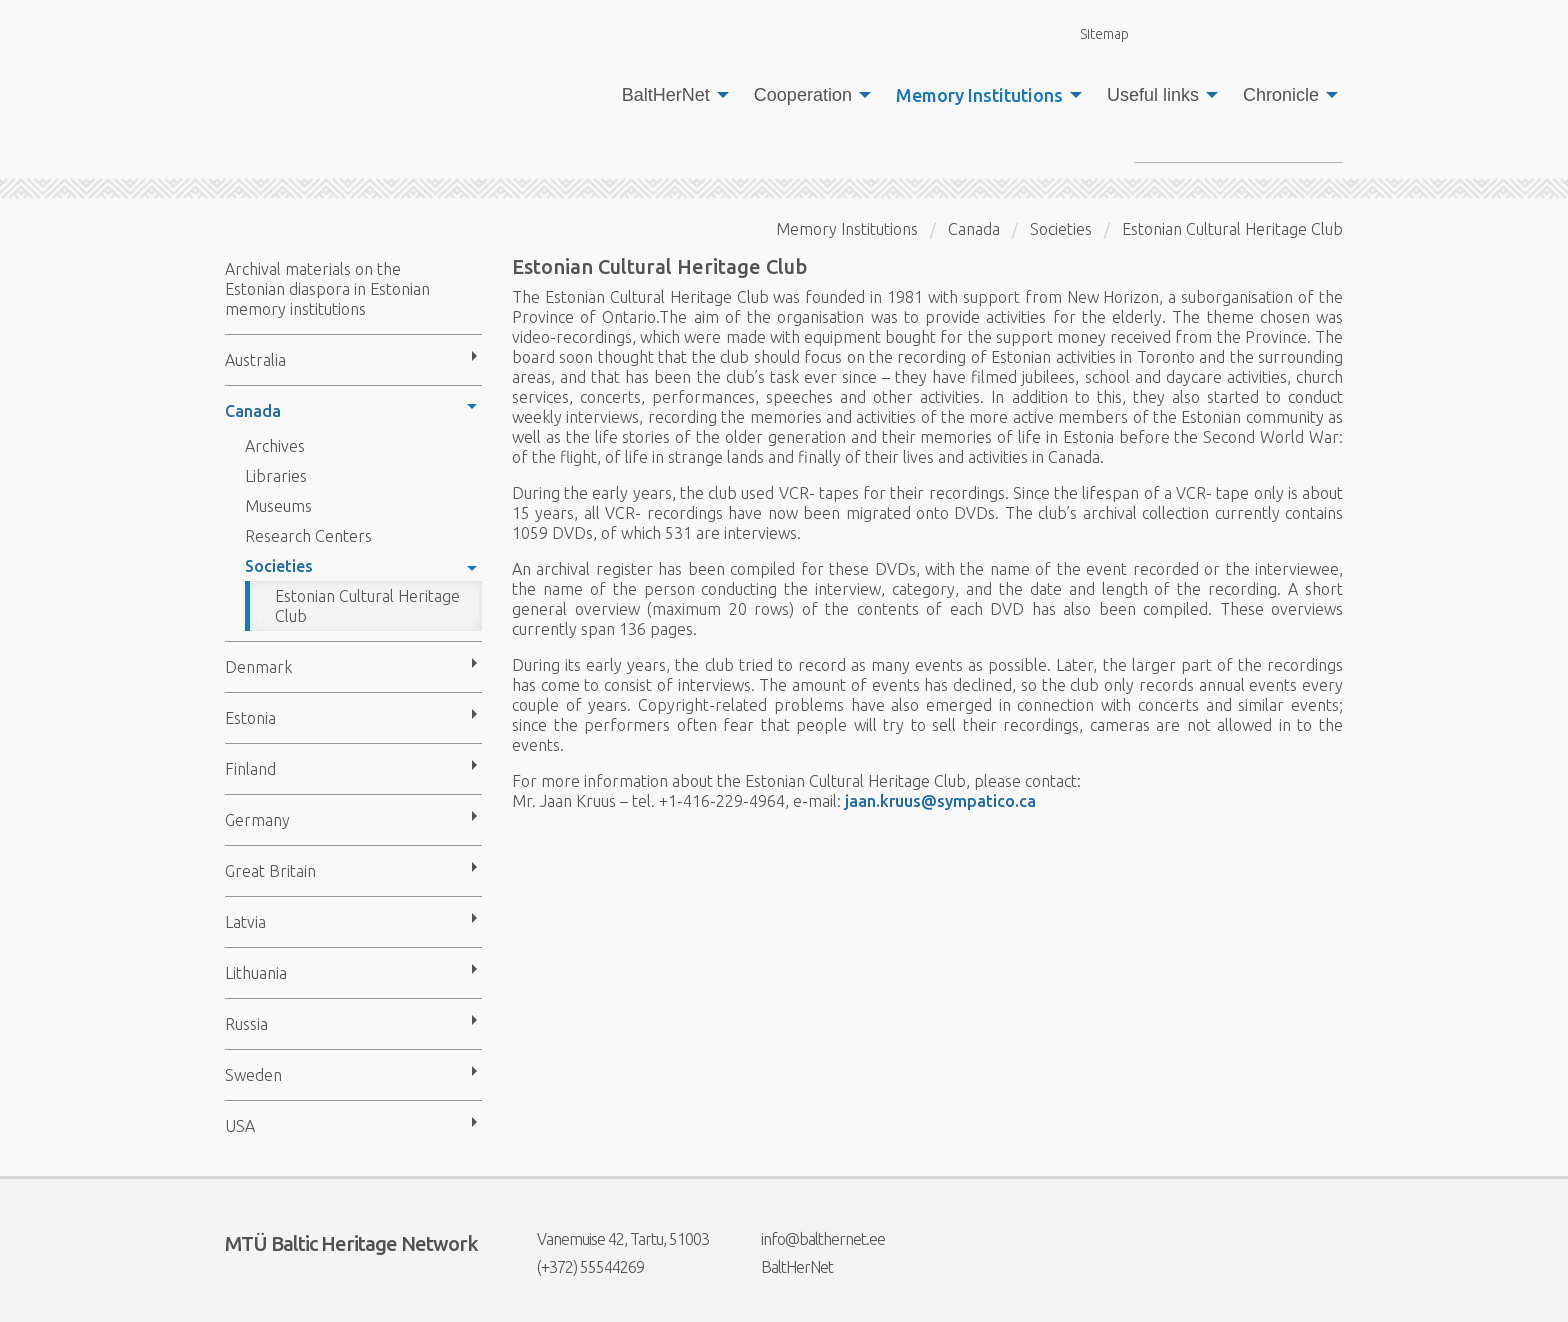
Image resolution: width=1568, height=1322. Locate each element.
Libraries (276, 476)
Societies (279, 566)
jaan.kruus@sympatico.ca (940, 801)
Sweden (253, 1075)
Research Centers (308, 536)
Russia (246, 1024)
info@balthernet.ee (810, 1239)
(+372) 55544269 (578, 1267)
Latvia (245, 922)
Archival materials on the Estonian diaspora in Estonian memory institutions (327, 289)
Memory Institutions (979, 95)
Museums (278, 506)
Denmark (258, 667)
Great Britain (270, 871)
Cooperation (803, 95)
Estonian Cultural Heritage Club (367, 606)
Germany (257, 820)
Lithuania (256, 973)
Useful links (1153, 95)
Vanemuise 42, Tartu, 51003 (610, 1239)
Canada (253, 411)
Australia (255, 360)
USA (240, 1126)
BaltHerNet (666, 95)
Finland (250, 769)
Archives (275, 446)
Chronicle (1281, 95)
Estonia (250, 718)
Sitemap (1093, 33)
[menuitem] (670, 95)
